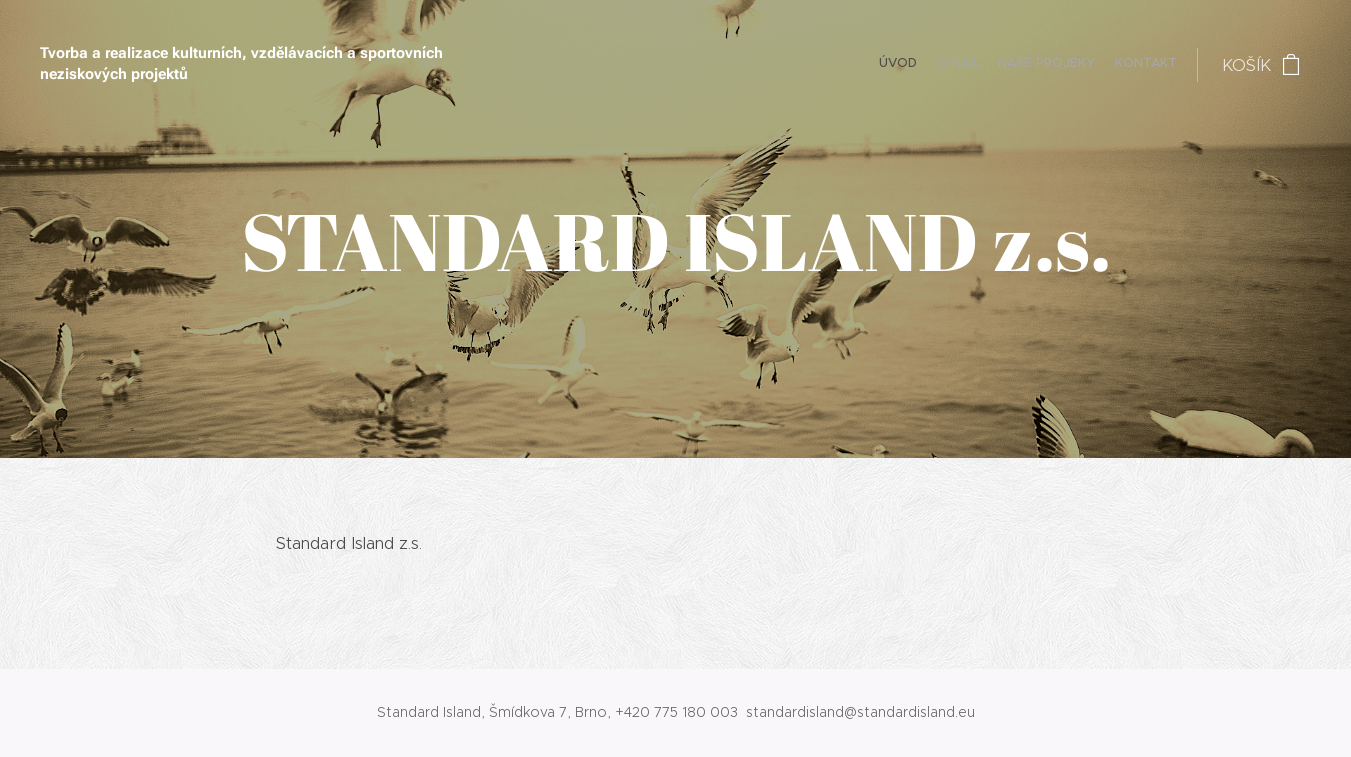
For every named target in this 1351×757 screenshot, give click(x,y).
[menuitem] (1119, 65)
